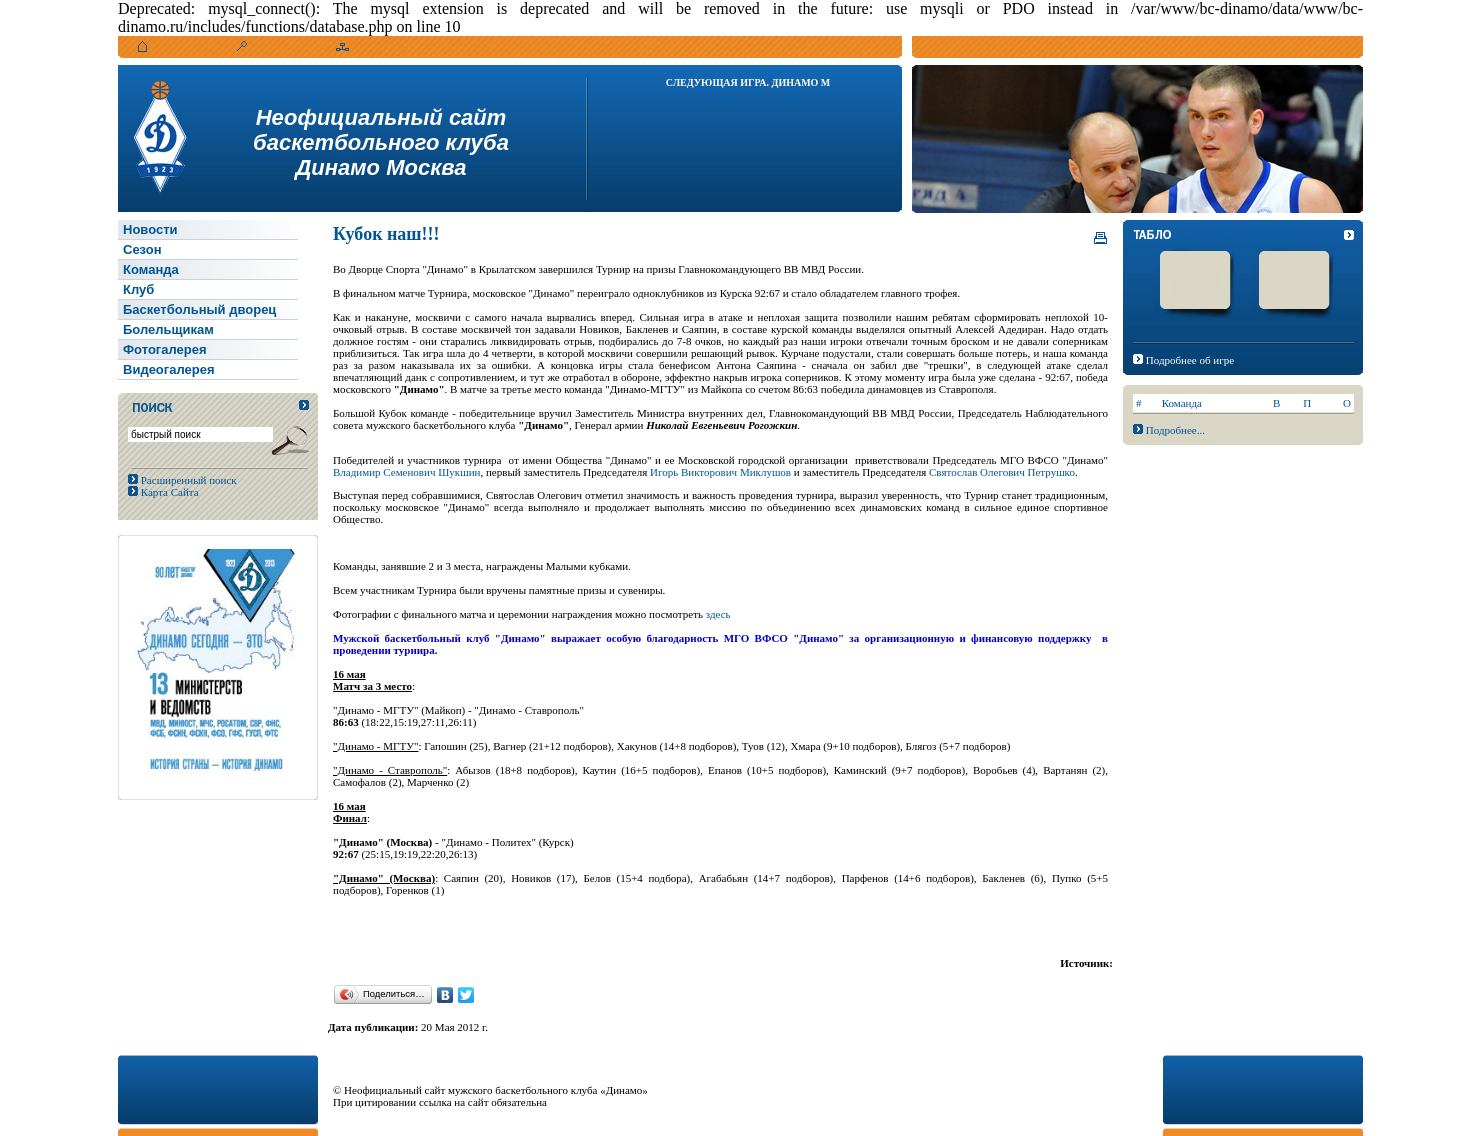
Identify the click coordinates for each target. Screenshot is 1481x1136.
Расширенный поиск (187, 480)
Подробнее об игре (1190, 360)
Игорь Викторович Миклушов (722, 472)
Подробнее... (1175, 430)
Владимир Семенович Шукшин (406, 472)
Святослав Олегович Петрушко (1002, 472)
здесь (718, 614)
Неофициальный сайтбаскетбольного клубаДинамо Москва (381, 142)
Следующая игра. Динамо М (748, 82)
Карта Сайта (168, 492)
